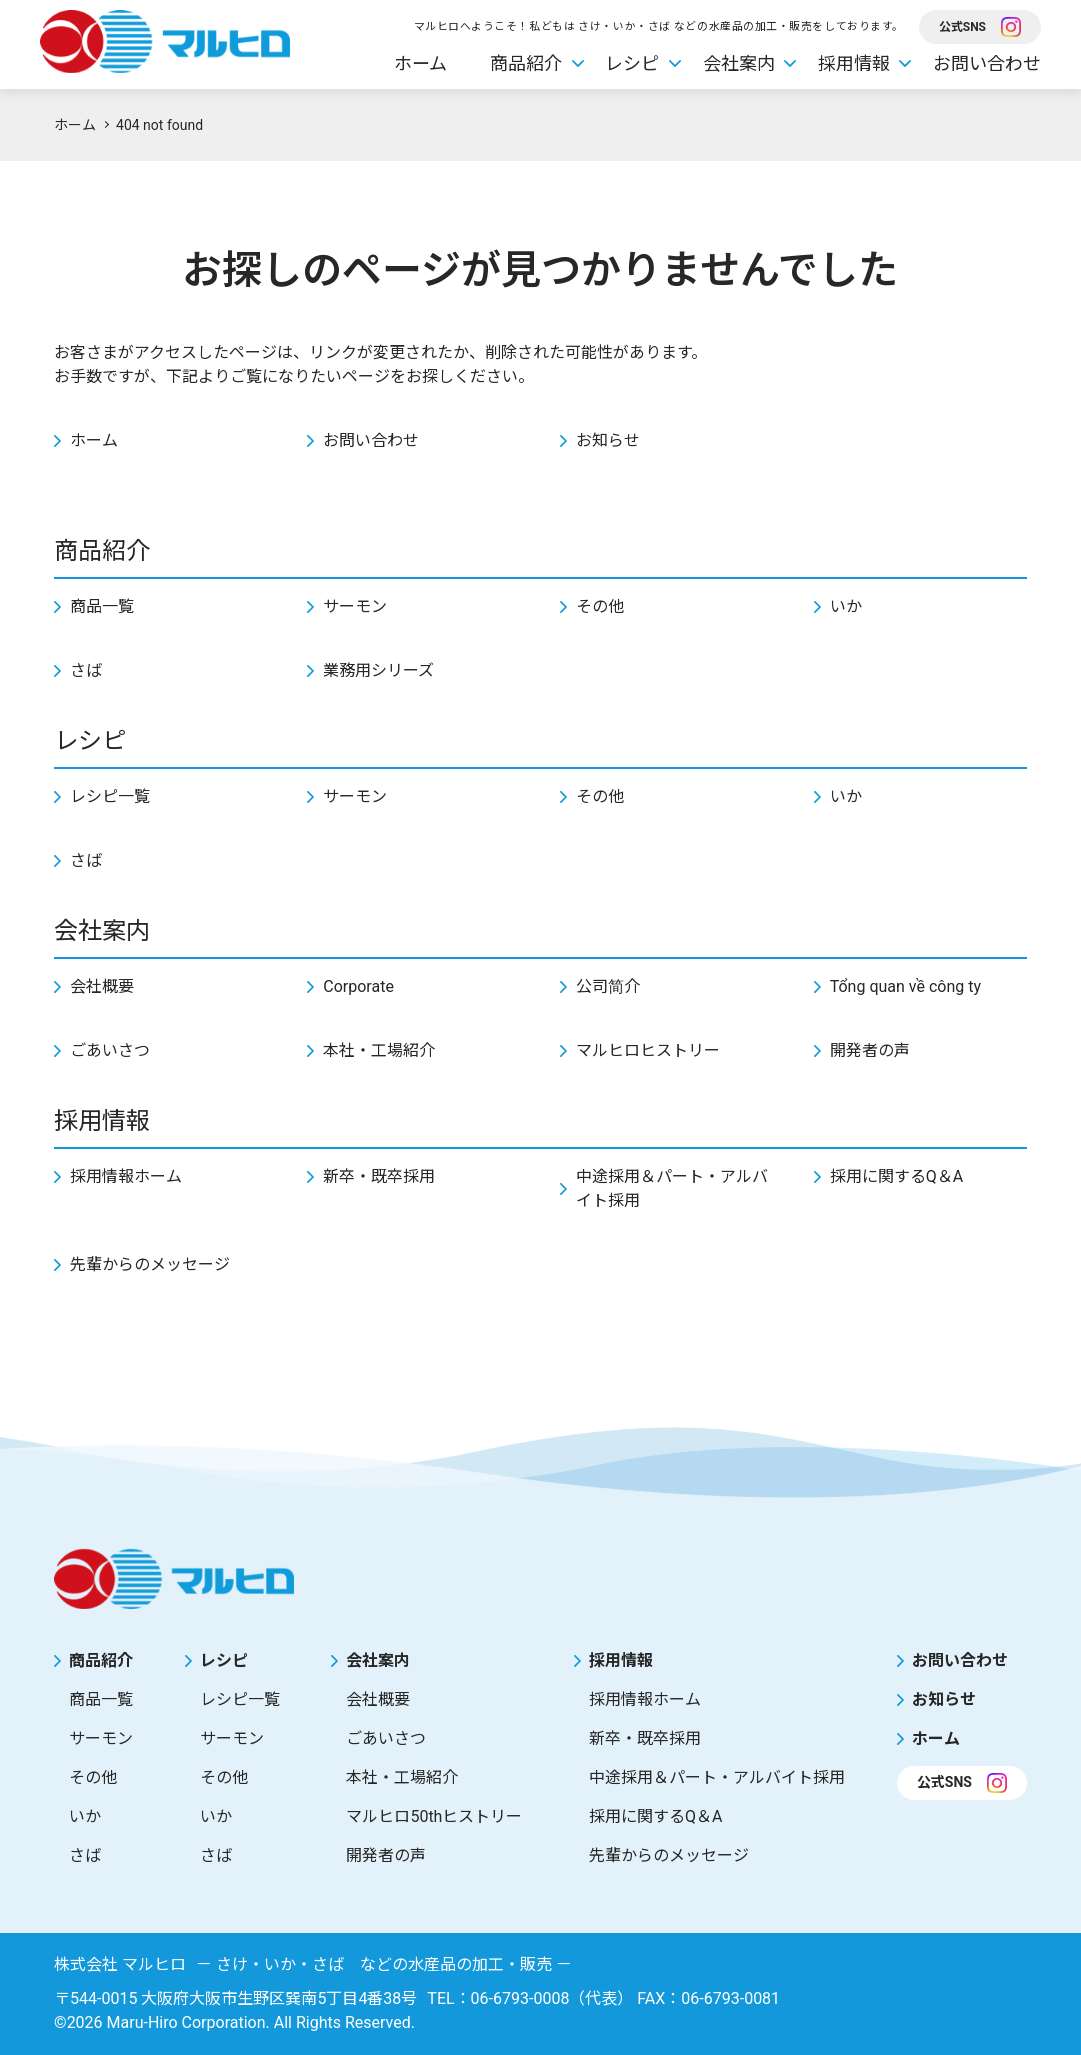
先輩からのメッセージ (150, 1264)
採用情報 (854, 63)
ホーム (420, 63)
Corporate (358, 986)
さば (86, 670)
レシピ (632, 63)
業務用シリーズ (378, 670)
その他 (600, 606)
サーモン (355, 606)
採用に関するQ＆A (896, 1176)
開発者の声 (870, 1050)
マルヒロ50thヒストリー (434, 1816)
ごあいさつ (110, 1050)
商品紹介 (526, 63)
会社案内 (739, 63)
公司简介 (608, 986)
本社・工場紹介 (379, 1050)
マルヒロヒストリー (648, 1050)
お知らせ (608, 440)
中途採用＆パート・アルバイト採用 (672, 1188)
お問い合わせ (987, 63)
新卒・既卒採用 (379, 1176)
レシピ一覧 (110, 796)
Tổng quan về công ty (905, 986)
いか (846, 606)
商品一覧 (102, 606)
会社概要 (102, 986)
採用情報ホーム (126, 1176)
